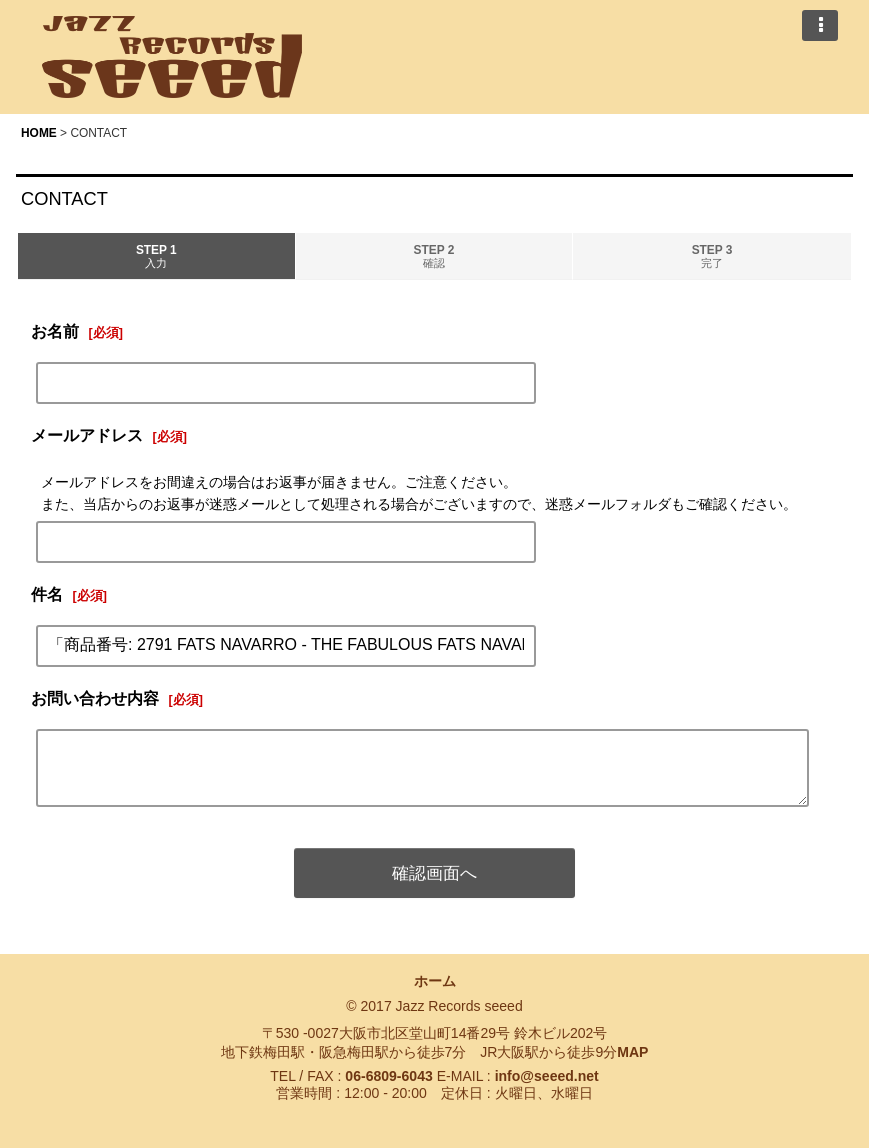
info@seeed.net (547, 1076)
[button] (820, 25)
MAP (632, 1052)
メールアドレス (87, 435)
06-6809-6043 (388, 1076)
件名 (47, 594)
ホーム (435, 981)
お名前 (55, 331)
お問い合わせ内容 (95, 698)
